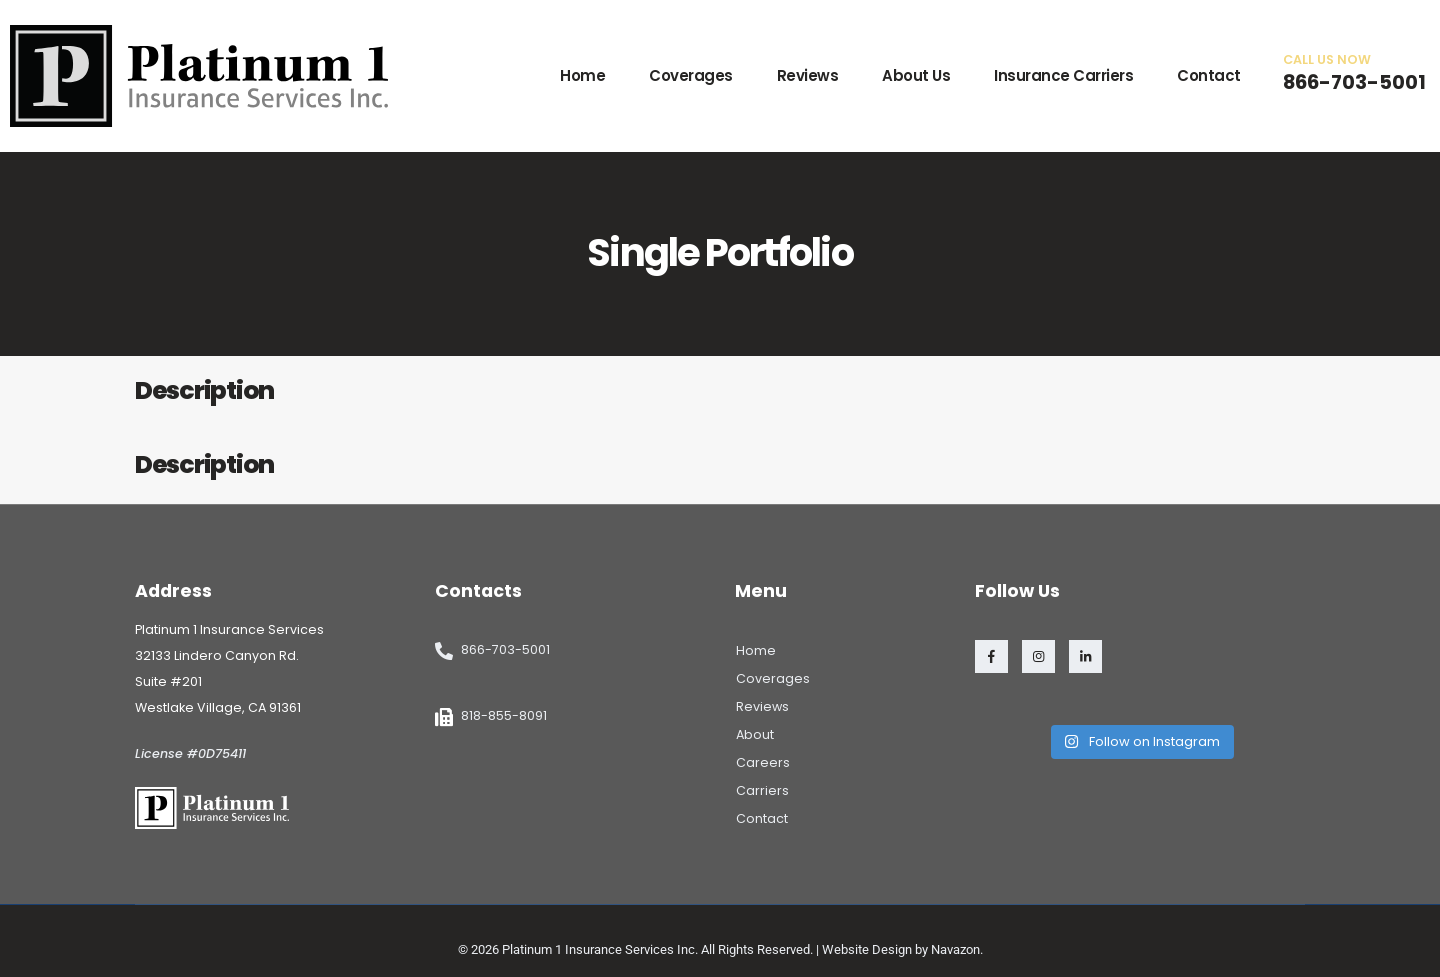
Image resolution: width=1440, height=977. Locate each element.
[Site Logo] (199, 76)
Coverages (691, 75)
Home (582, 75)
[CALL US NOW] (1354, 73)
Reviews (808, 75)
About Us (916, 75)
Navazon (955, 949)
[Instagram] (1038, 656)
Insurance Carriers (1063, 75)
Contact (1209, 75)
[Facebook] (991, 656)
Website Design (867, 949)
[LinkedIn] (1085, 656)
